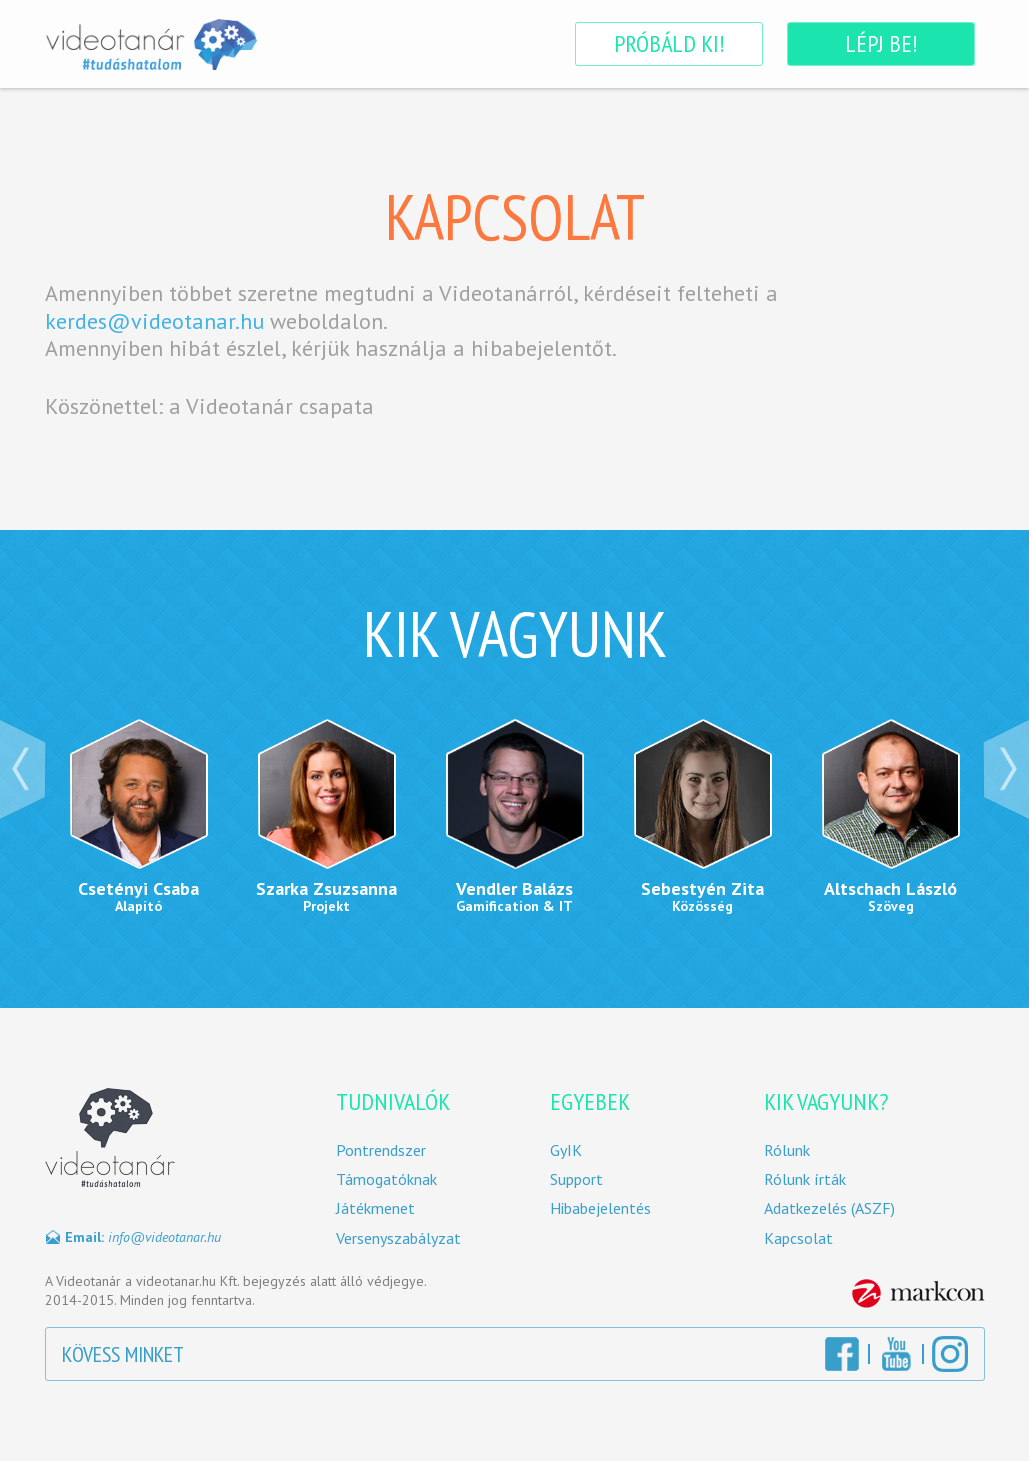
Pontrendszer (381, 1150)
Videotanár (151, 44)
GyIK (566, 1150)
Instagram (950, 1354)
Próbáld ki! (669, 43)
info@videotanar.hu (164, 1237)
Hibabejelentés (600, 1208)
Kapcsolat (798, 1238)
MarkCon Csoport (918, 1293)
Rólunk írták (805, 1179)
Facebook (842, 1354)
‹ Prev (23, 769)
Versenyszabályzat (398, 1238)
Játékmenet (375, 1208)
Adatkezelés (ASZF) (829, 1208)
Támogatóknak (386, 1179)
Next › (1005, 769)
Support (576, 1179)
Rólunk (787, 1150)
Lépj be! (881, 43)
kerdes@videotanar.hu (154, 321)
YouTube (896, 1354)
